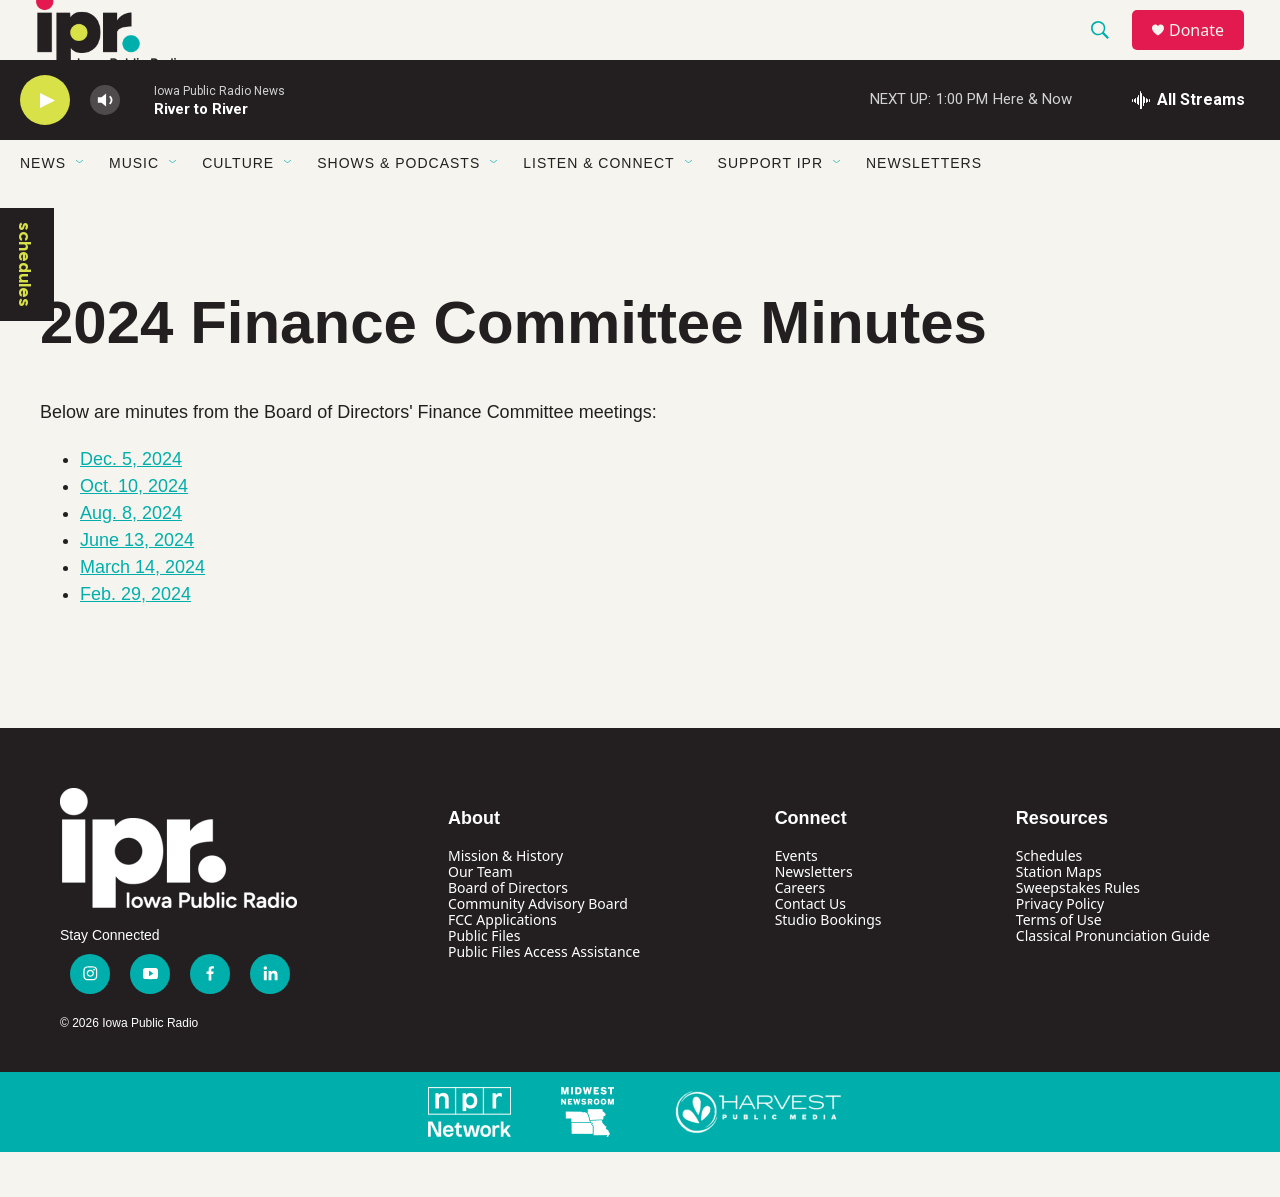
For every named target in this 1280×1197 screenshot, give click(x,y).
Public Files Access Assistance (544, 996)
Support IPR (770, 208)
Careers (800, 932)
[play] (45, 145)
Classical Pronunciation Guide (1113, 980)
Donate (1209, 52)
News (43, 208)
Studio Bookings (828, 964)
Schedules (1049, 900)
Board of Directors (508, 932)
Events (796, 900)
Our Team (480, 916)
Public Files (484, 980)
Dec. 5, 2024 (131, 504)
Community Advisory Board (538, 948)
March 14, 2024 (142, 612)
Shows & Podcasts (398, 208)
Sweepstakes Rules (1078, 932)
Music (134, 208)
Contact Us (810, 948)
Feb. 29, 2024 (135, 639)
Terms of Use (1059, 964)
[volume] (105, 145)
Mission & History (505, 900)
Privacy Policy (1060, 948)
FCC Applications (502, 964)
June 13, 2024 (137, 585)
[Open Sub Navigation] (81, 208)
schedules (25, 309)
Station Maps (1059, 916)
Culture (238, 208)
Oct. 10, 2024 (134, 531)
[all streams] (1188, 145)
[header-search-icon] (1109, 53)
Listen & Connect (598, 208)
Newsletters (924, 208)
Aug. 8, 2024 (131, 558)
